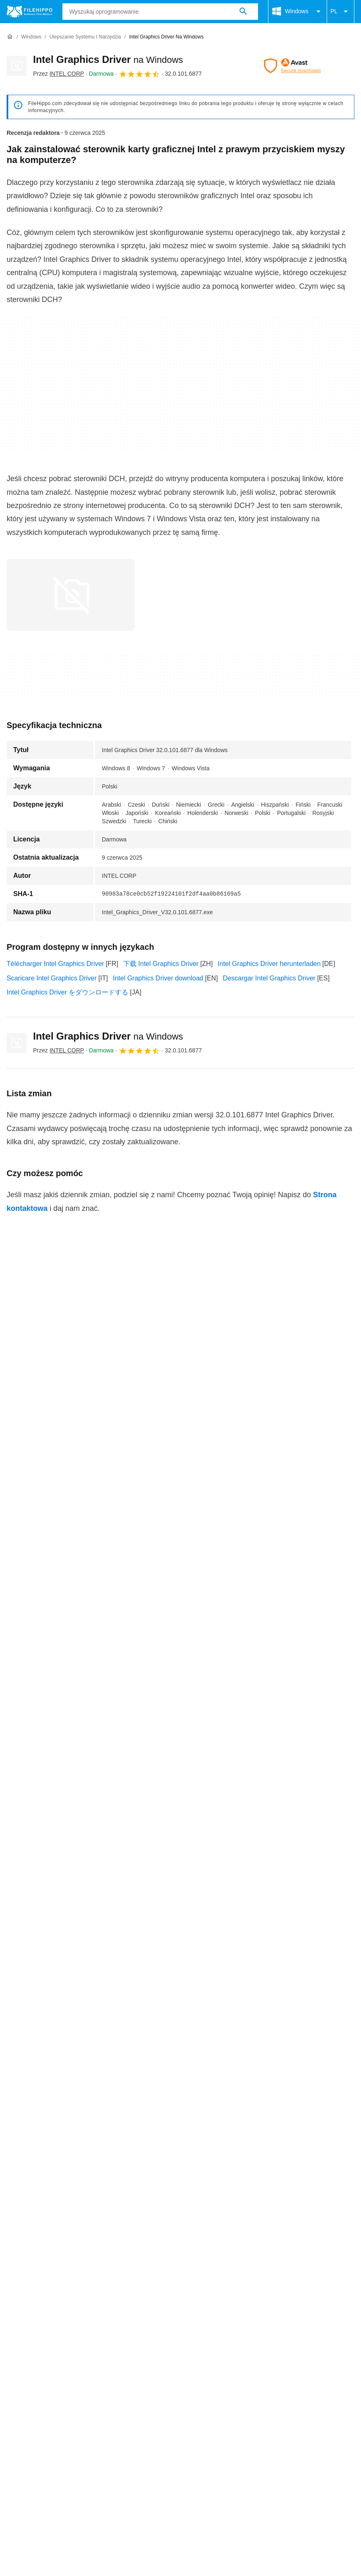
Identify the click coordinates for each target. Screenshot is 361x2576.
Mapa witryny (127, 2399)
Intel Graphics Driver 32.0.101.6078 (59, 2011)
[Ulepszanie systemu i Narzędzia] (85, 37)
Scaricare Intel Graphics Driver (52, 978)
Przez (58, 73)
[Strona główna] (10, 37)
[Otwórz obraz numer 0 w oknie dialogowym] (71, 595)
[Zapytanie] (160, 11)
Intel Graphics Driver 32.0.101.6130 (59, 1977)
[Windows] (31, 37)
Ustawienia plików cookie (43, 2424)
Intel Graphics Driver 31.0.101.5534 (59, 2062)
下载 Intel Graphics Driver (160, 963)
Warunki (19, 2415)
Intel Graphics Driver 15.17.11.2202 (59, 2095)
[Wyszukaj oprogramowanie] (243, 11)
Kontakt (47, 2399)
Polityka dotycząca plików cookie (90, 2415)
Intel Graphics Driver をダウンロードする (67, 992)
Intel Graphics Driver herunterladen (269, 963)
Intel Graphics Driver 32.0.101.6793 (59, 1960)
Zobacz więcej (180, 2119)
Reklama (83, 2399)
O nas (15, 2399)
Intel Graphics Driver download (158, 978)
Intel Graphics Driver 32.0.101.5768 (59, 2028)
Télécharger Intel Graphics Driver (55, 963)
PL (340, 12)
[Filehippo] (30, 11)
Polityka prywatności (180, 2415)
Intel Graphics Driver (108, 59)
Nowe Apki (237, 2415)
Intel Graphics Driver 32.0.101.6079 (59, 1994)
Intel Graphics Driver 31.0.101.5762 (59, 2045)
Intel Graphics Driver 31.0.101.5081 (59, 2078)
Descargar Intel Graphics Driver (269, 978)
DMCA (274, 2415)
